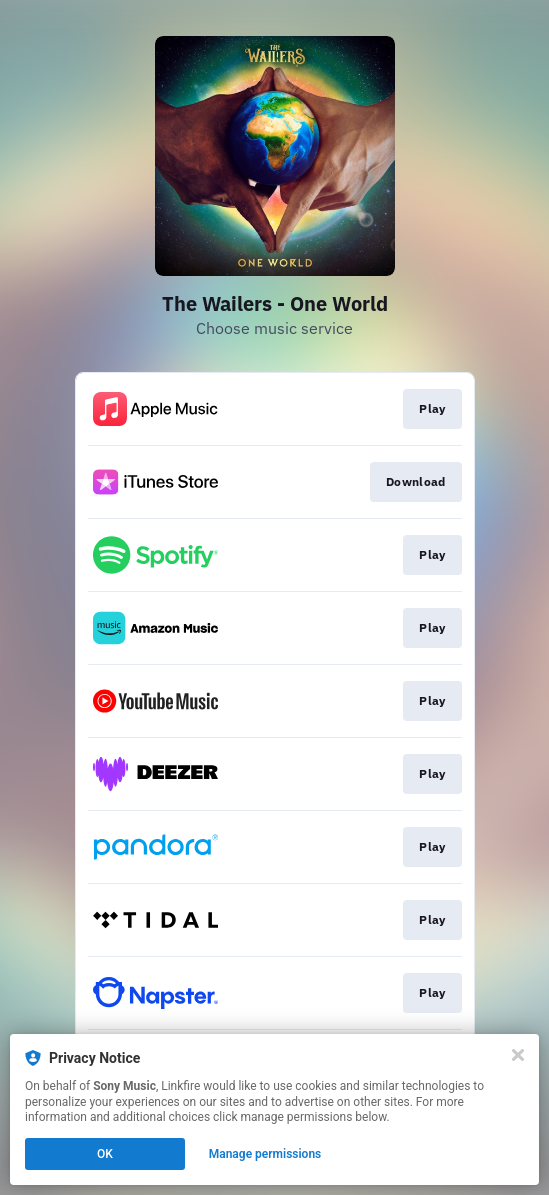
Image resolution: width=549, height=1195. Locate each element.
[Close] (518, 1055)
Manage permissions (265, 1154)
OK (105, 1154)
